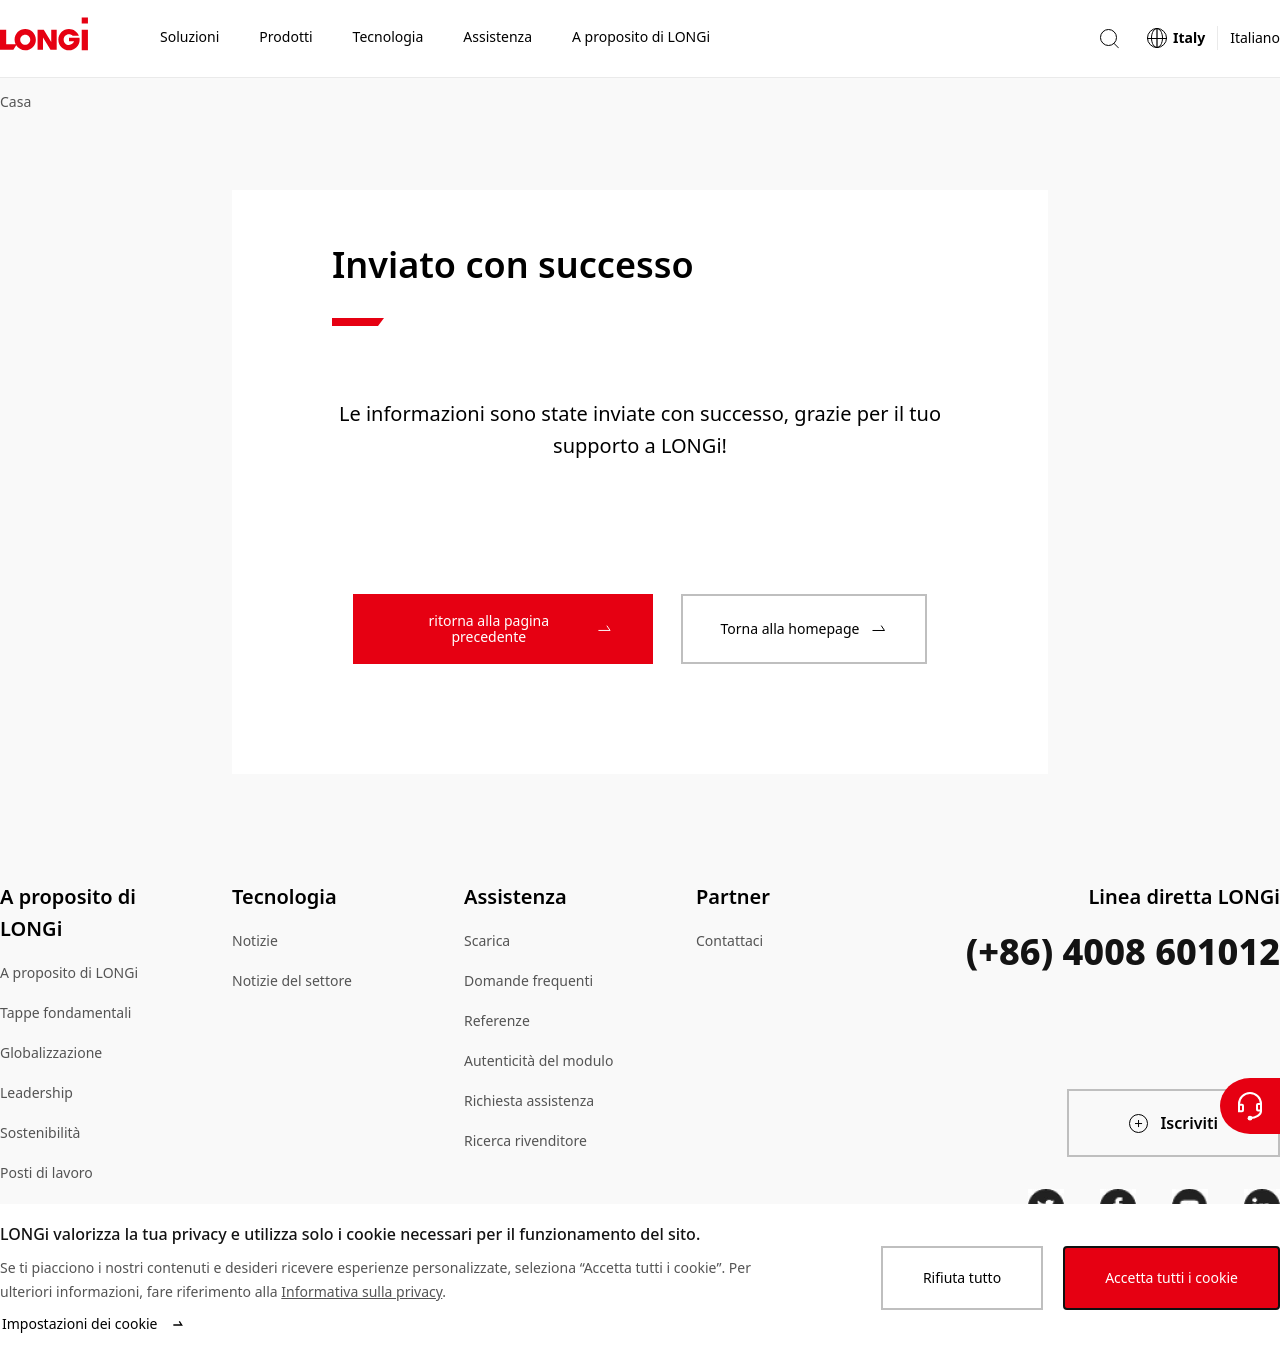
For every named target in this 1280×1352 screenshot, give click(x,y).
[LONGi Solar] (44, 39)
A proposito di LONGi (69, 972)
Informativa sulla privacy (361, 1291)
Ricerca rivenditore (525, 1140)
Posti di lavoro (46, 1172)
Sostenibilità (40, 1132)
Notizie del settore (292, 980)
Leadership (36, 1092)
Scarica (487, 940)
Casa (15, 101)
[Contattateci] (1250, 1106)
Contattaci (729, 940)
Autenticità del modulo (538, 1060)
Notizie (255, 940)
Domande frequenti (528, 980)
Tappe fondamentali (65, 1012)
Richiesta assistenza (529, 1100)
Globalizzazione (51, 1052)
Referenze (497, 1020)
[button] (1109, 38)
